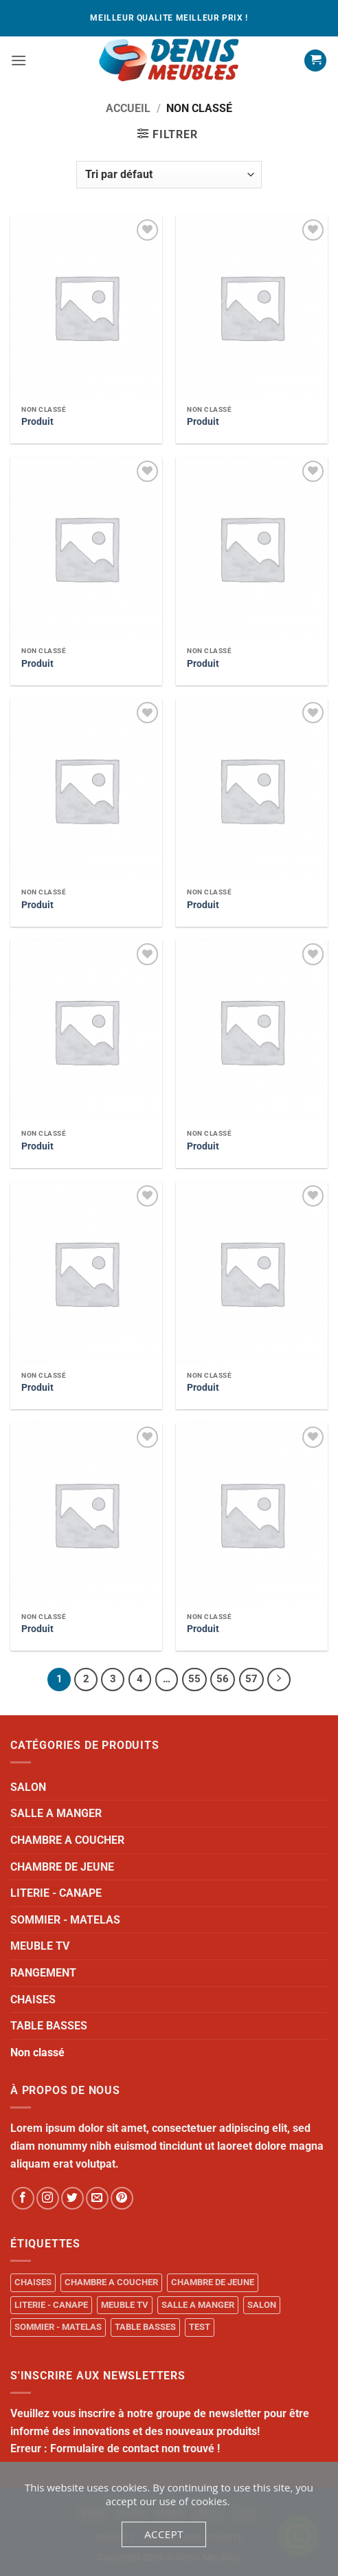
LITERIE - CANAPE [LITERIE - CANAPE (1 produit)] (51, 2305)
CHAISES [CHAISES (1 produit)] (33, 2282)
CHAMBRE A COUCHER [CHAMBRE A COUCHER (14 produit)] (111, 2282)
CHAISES (33, 1999)
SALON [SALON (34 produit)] (261, 2305)
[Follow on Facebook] (23, 2198)
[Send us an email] (97, 2198)
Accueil (128, 108)
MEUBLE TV (39, 1945)
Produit (37, 421)
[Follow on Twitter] (72, 2198)
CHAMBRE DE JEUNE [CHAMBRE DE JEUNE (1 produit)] (212, 2282)
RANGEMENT (43, 1972)
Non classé (37, 2052)
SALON (28, 1787)
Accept (163, 2534)
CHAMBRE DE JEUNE (62, 1866)
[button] (18, 60)
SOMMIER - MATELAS (65, 1919)
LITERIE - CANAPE (56, 1893)
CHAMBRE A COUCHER (67, 1840)
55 (194, 1679)
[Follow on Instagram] (47, 2198)
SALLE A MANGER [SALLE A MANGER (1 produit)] (197, 2305)
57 (251, 1679)
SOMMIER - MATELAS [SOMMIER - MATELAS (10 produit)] (58, 2327)
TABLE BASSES (48, 2025)
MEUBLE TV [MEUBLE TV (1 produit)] (124, 2305)
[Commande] (168, 174)
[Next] (279, 1679)
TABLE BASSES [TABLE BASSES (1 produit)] (145, 2327)
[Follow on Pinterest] (122, 2198)
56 (222, 1679)
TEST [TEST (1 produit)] (199, 2327)
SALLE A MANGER (56, 1813)
